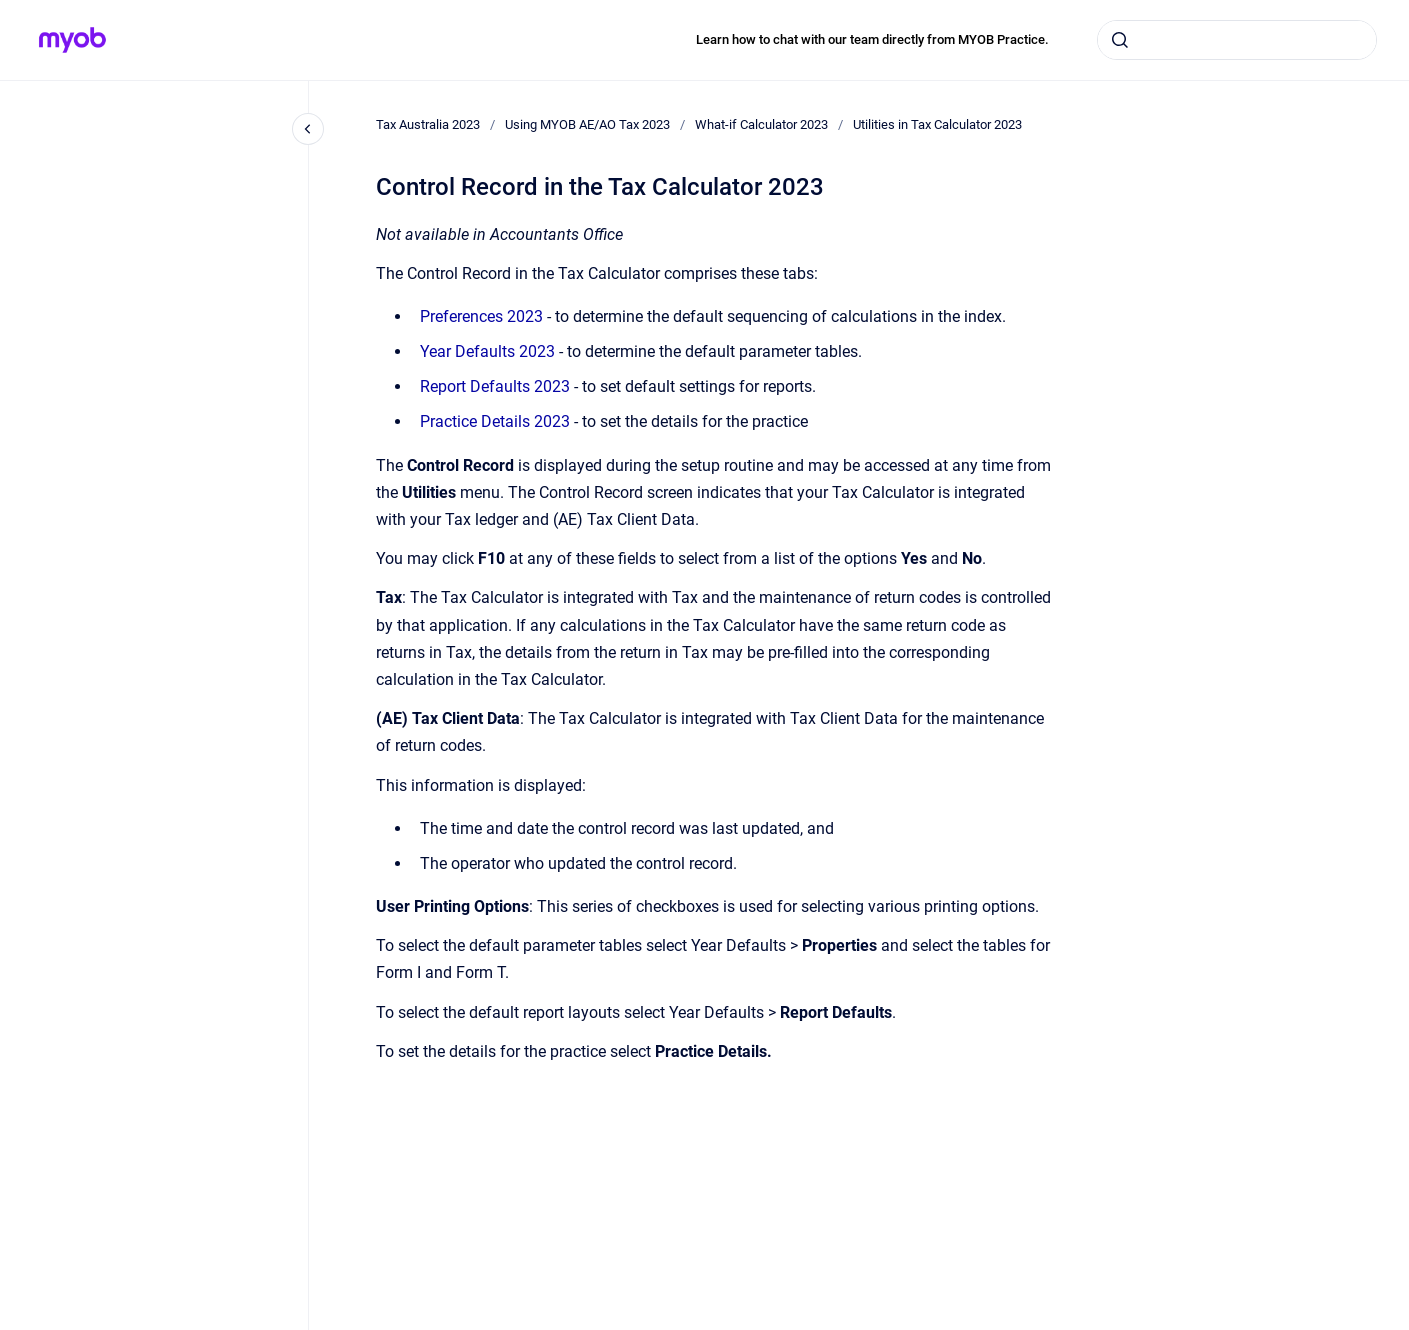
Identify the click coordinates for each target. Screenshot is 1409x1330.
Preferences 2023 (481, 316)
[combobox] (1237, 40)
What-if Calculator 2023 (761, 124)
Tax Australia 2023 (428, 124)
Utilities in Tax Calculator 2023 (937, 124)
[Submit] (1120, 40)
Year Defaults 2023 (487, 351)
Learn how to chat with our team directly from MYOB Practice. (872, 39)
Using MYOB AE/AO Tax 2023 (587, 124)
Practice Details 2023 (495, 421)
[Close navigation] (308, 129)
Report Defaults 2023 (495, 386)
